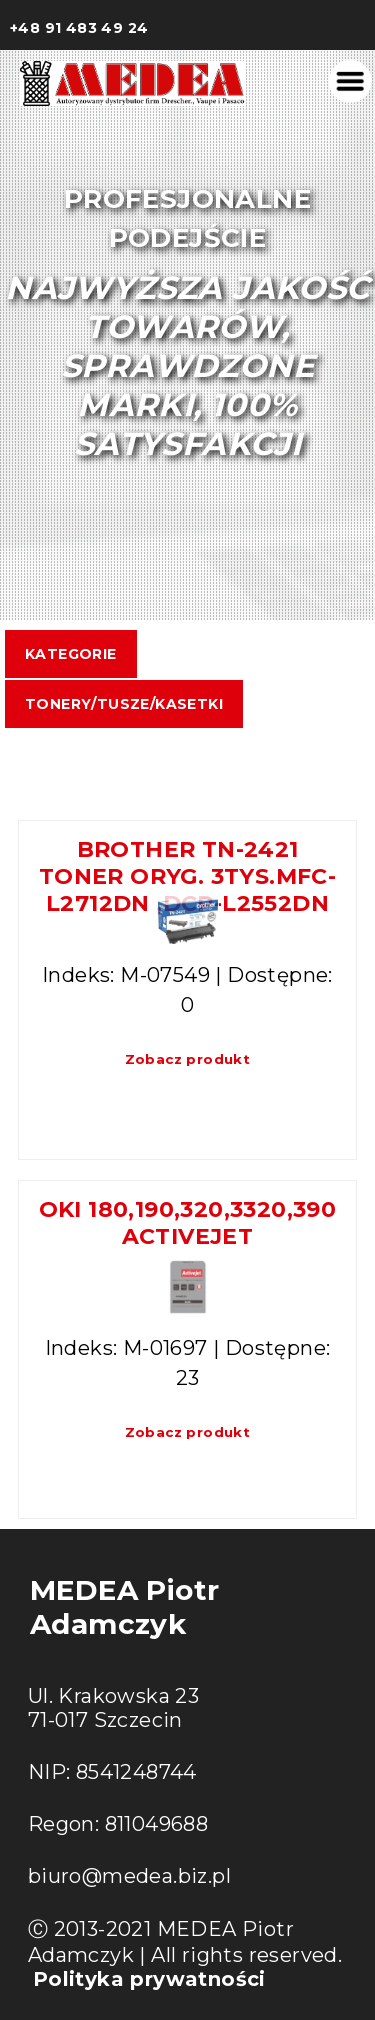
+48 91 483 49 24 (79, 28)
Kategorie (71, 654)
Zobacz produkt (188, 1059)
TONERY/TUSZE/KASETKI (124, 704)
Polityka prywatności (149, 1979)
